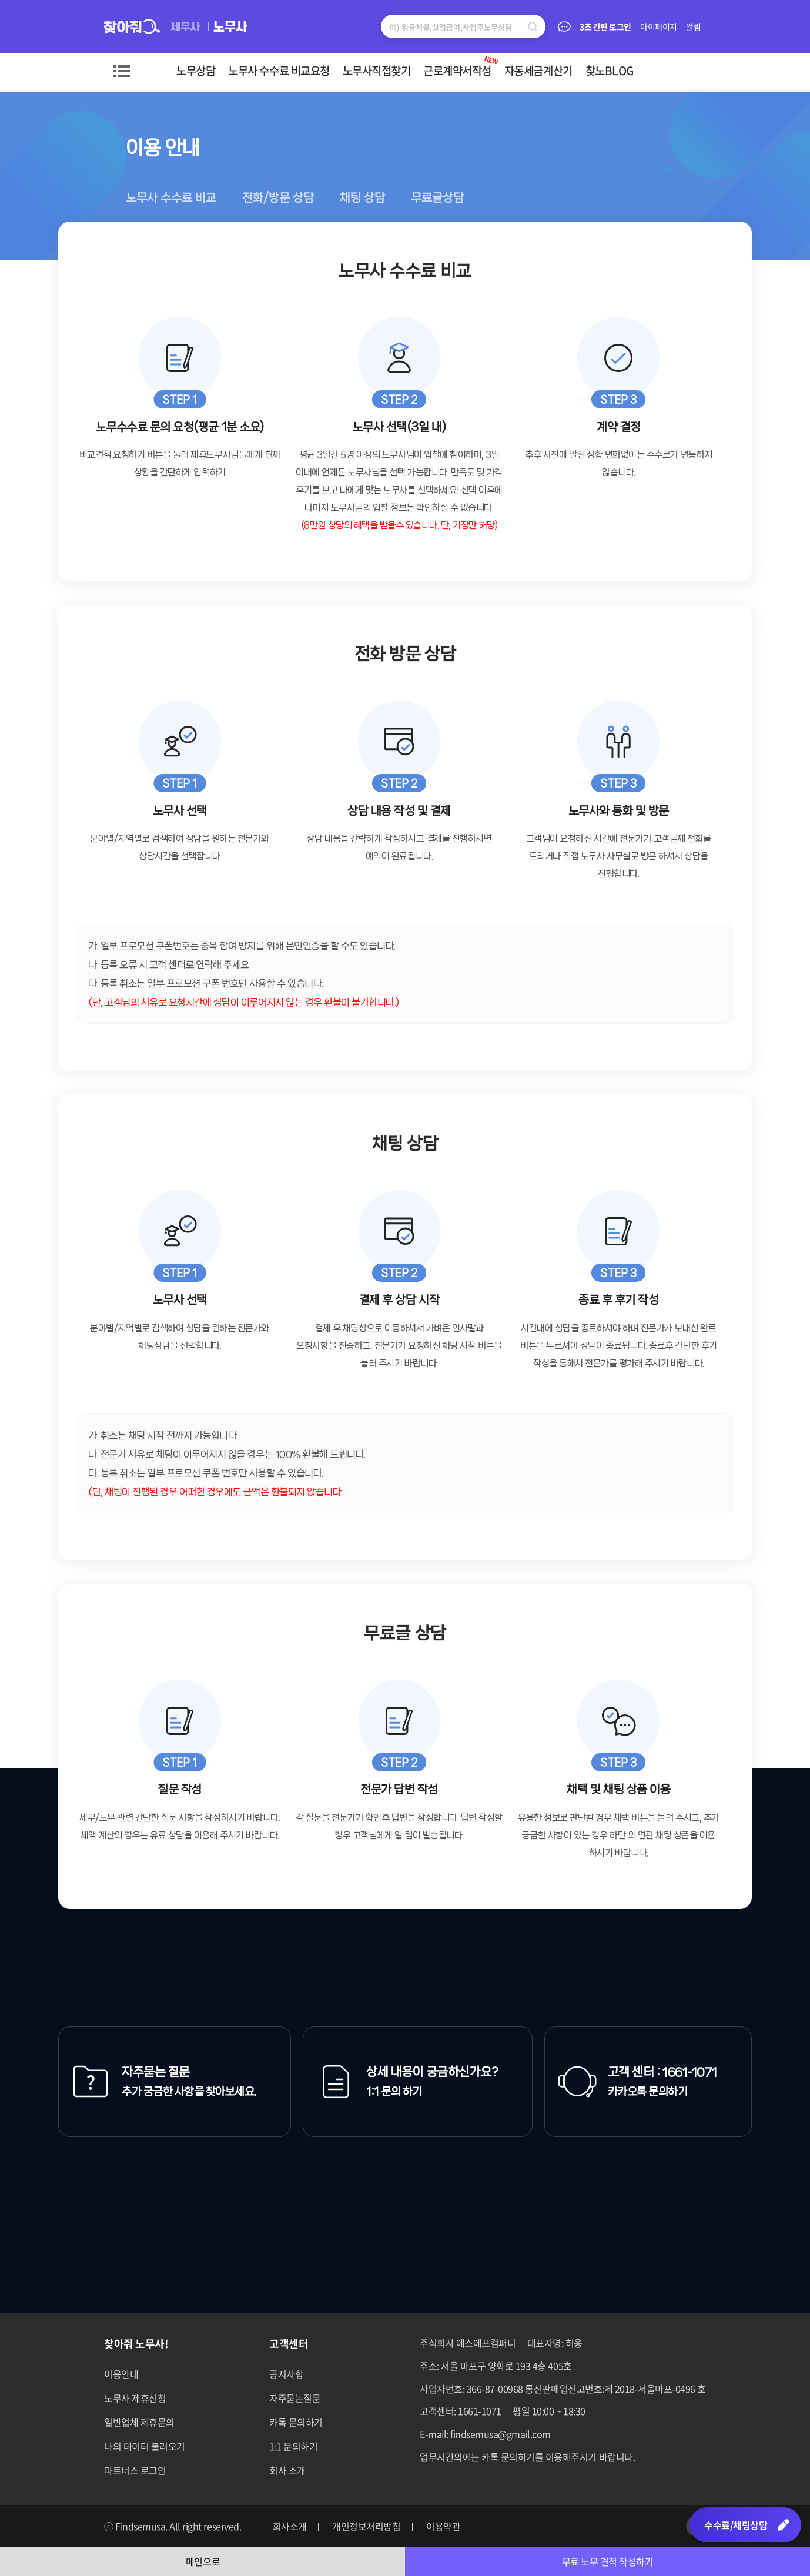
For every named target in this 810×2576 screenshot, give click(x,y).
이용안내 (121, 2374)
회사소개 (290, 2526)
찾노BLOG (609, 70)
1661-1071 (689, 2071)
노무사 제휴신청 (135, 2398)
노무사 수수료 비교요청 (278, 70)
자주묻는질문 (294, 2398)
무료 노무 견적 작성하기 (608, 2561)
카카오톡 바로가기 (667, 2526)
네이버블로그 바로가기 (638, 2526)
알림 (694, 26)
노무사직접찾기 (377, 70)
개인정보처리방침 (366, 2526)
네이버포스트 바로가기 (608, 2526)
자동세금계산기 (538, 70)
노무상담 (195, 70)
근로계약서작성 (461, 66)
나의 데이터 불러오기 (144, 2446)
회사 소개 (287, 2470)
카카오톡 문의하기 (648, 2092)
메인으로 (203, 2561)
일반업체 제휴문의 (139, 2422)
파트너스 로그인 (135, 2470)
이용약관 (443, 2526)
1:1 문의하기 (293, 2446)
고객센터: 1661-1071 (460, 2411)
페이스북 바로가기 (580, 2526)
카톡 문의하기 (296, 2422)
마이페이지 (658, 26)
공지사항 (286, 2374)
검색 (532, 26)
